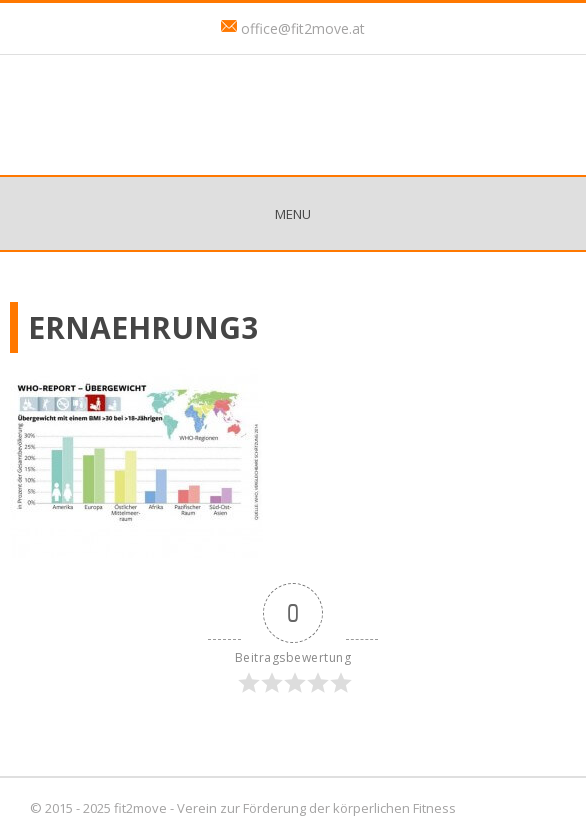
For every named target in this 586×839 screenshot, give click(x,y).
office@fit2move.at (303, 28)
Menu (293, 214)
